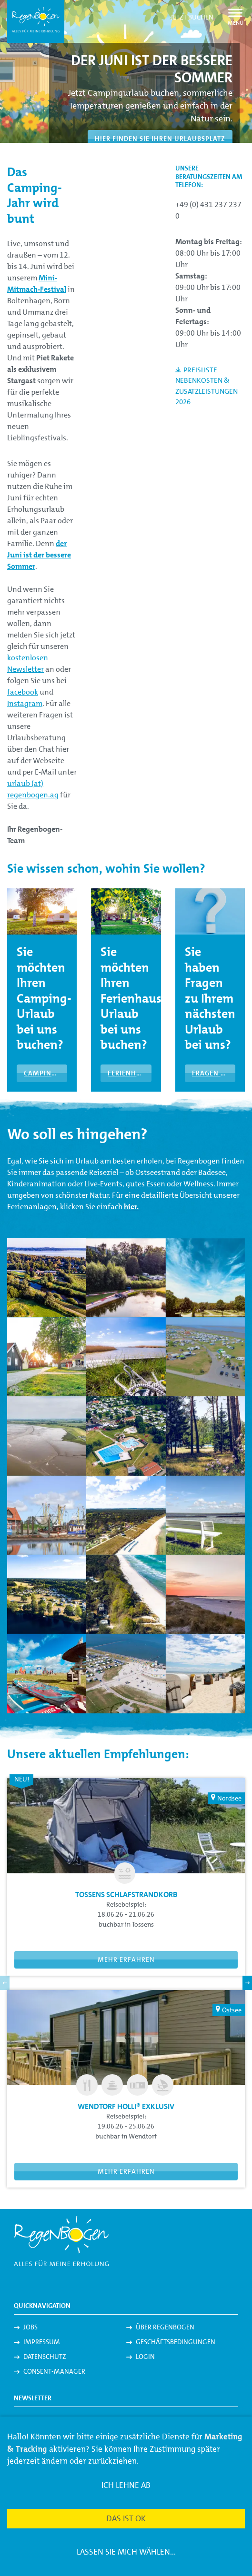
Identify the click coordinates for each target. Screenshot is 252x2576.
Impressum (41, 2341)
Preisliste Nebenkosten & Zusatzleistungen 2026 (206, 386)
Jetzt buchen (192, 17)
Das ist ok (126, 2518)
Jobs (30, 2327)
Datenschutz (44, 2356)
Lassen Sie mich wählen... (126, 2551)
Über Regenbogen (165, 2327)
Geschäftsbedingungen (175, 2341)
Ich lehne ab (126, 2485)
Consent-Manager (54, 2371)
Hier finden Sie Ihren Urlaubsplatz (160, 138)
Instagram (24, 703)
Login (145, 2356)
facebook (22, 692)
